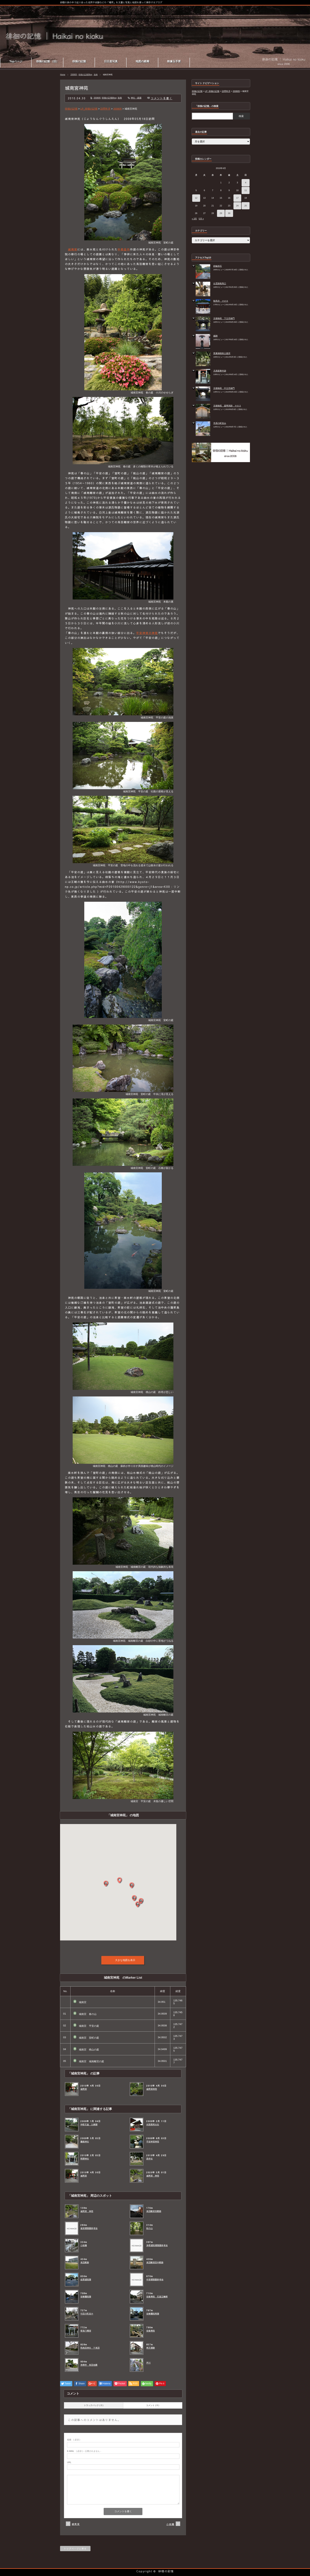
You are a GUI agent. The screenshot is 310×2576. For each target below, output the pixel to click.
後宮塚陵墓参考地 (88, 2228)
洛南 (96, 75)
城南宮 (72, 249)
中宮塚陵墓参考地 (154, 2279)
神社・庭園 (136, 98)
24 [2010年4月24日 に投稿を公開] (237, 205)
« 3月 (194, 218)
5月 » (201, 218)
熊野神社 (84, 2158)
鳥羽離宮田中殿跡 (154, 2262)
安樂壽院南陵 (152, 2313)
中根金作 (124, 249)
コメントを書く (161, 98)
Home (62, 75)
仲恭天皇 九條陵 (88, 2124)
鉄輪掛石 (217, 266)
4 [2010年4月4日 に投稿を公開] (245, 182)
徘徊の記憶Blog (85, 75)
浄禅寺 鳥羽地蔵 (88, 2365)
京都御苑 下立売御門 (224, 318)
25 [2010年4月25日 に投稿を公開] (246, 205)
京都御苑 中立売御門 (224, 388)
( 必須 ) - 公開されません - (84, 2451)
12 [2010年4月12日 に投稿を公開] (196, 198)
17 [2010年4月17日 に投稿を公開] (237, 198)
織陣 (215, 336)
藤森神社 (84, 2141)
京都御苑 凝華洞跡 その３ (227, 406)
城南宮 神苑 (152, 2175)
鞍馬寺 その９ (220, 301)
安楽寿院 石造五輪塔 (157, 2296)
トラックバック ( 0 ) (93, 2405)
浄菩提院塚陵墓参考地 (157, 2245)
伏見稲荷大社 (152, 2124)
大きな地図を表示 (125, 1960)
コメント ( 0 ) (152, 2405)
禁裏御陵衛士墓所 (221, 353)
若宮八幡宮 (85, 2330)
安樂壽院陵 (85, 2296)
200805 (74, 75)
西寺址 (149, 2158)
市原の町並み (219, 423)
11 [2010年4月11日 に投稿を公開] (246, 190)
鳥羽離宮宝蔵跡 (153, 2211)
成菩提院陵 (85, 2279)
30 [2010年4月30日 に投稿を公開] (229, 213)
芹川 (148, 2362)
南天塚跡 (150, 2347)
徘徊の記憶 (166, 2571)
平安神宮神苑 (152, 2141)
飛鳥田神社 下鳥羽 (90, 2347)
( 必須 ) (73, 2439)
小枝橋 (83, 2245)
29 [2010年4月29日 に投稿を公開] (221, 213)
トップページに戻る (75, 2548)
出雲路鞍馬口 (219, 283)
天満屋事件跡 (219, 371)
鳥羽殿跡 (84, 2262)
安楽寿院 (150, 2330)
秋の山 (149, 2228)
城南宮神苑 (151, 2089)
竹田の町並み (86, 2313)
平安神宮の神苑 (147, 633)
